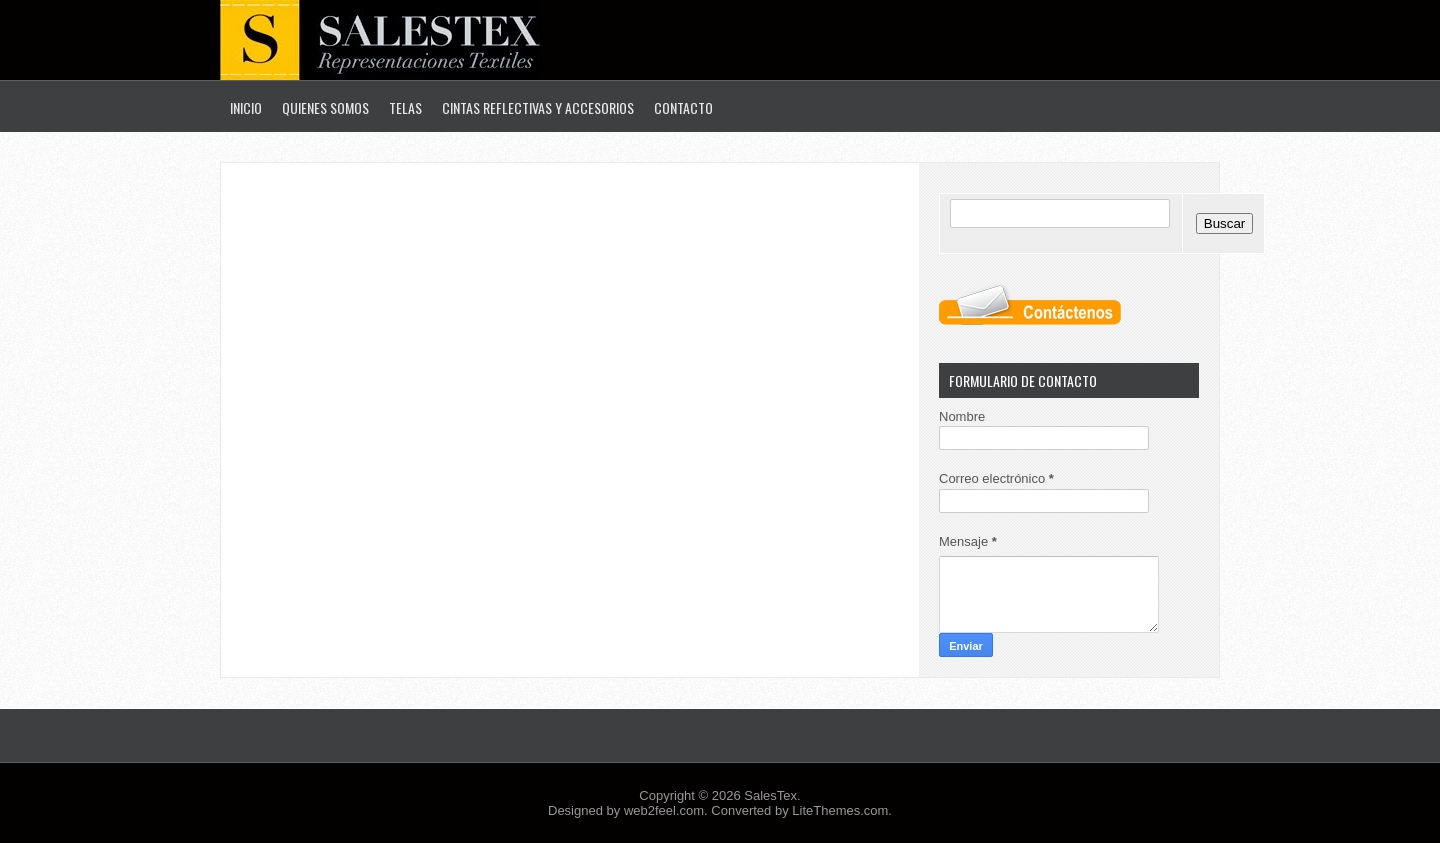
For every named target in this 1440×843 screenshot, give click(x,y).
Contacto (683, 107)
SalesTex (770, 795)
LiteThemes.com (840, 810)
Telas (405, 107)
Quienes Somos (325, 107)
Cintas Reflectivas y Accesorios (538, 107)
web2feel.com (664, 810)
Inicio (246, 107)
